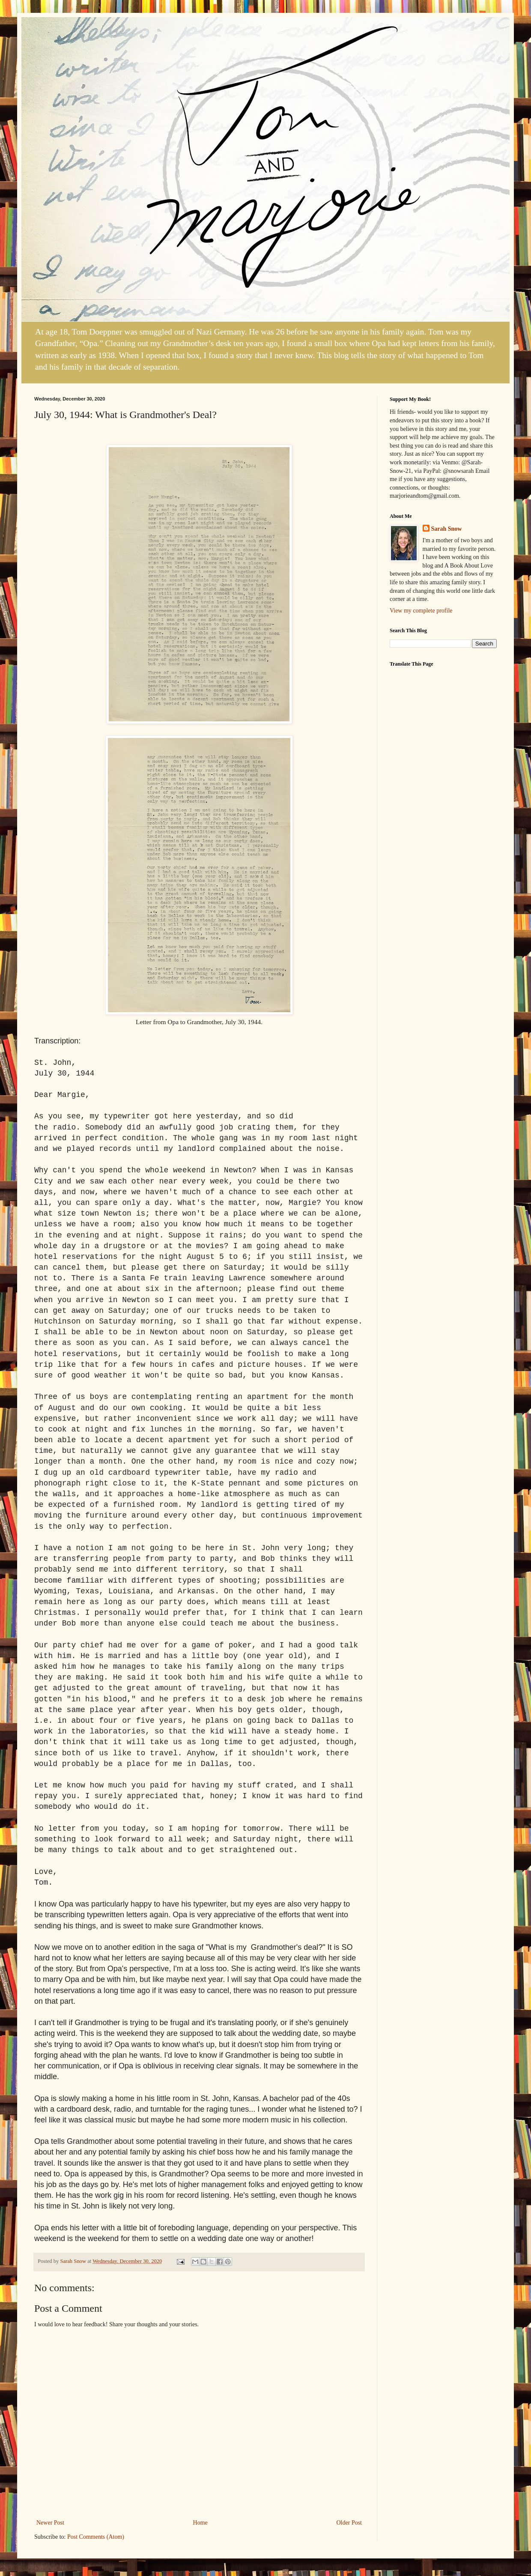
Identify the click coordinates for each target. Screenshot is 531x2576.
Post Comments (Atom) (95, 2537)
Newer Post (50, 2522)
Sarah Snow (446, 529)
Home (200, 2522)
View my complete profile (421, 610)
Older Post (349, 2522)
